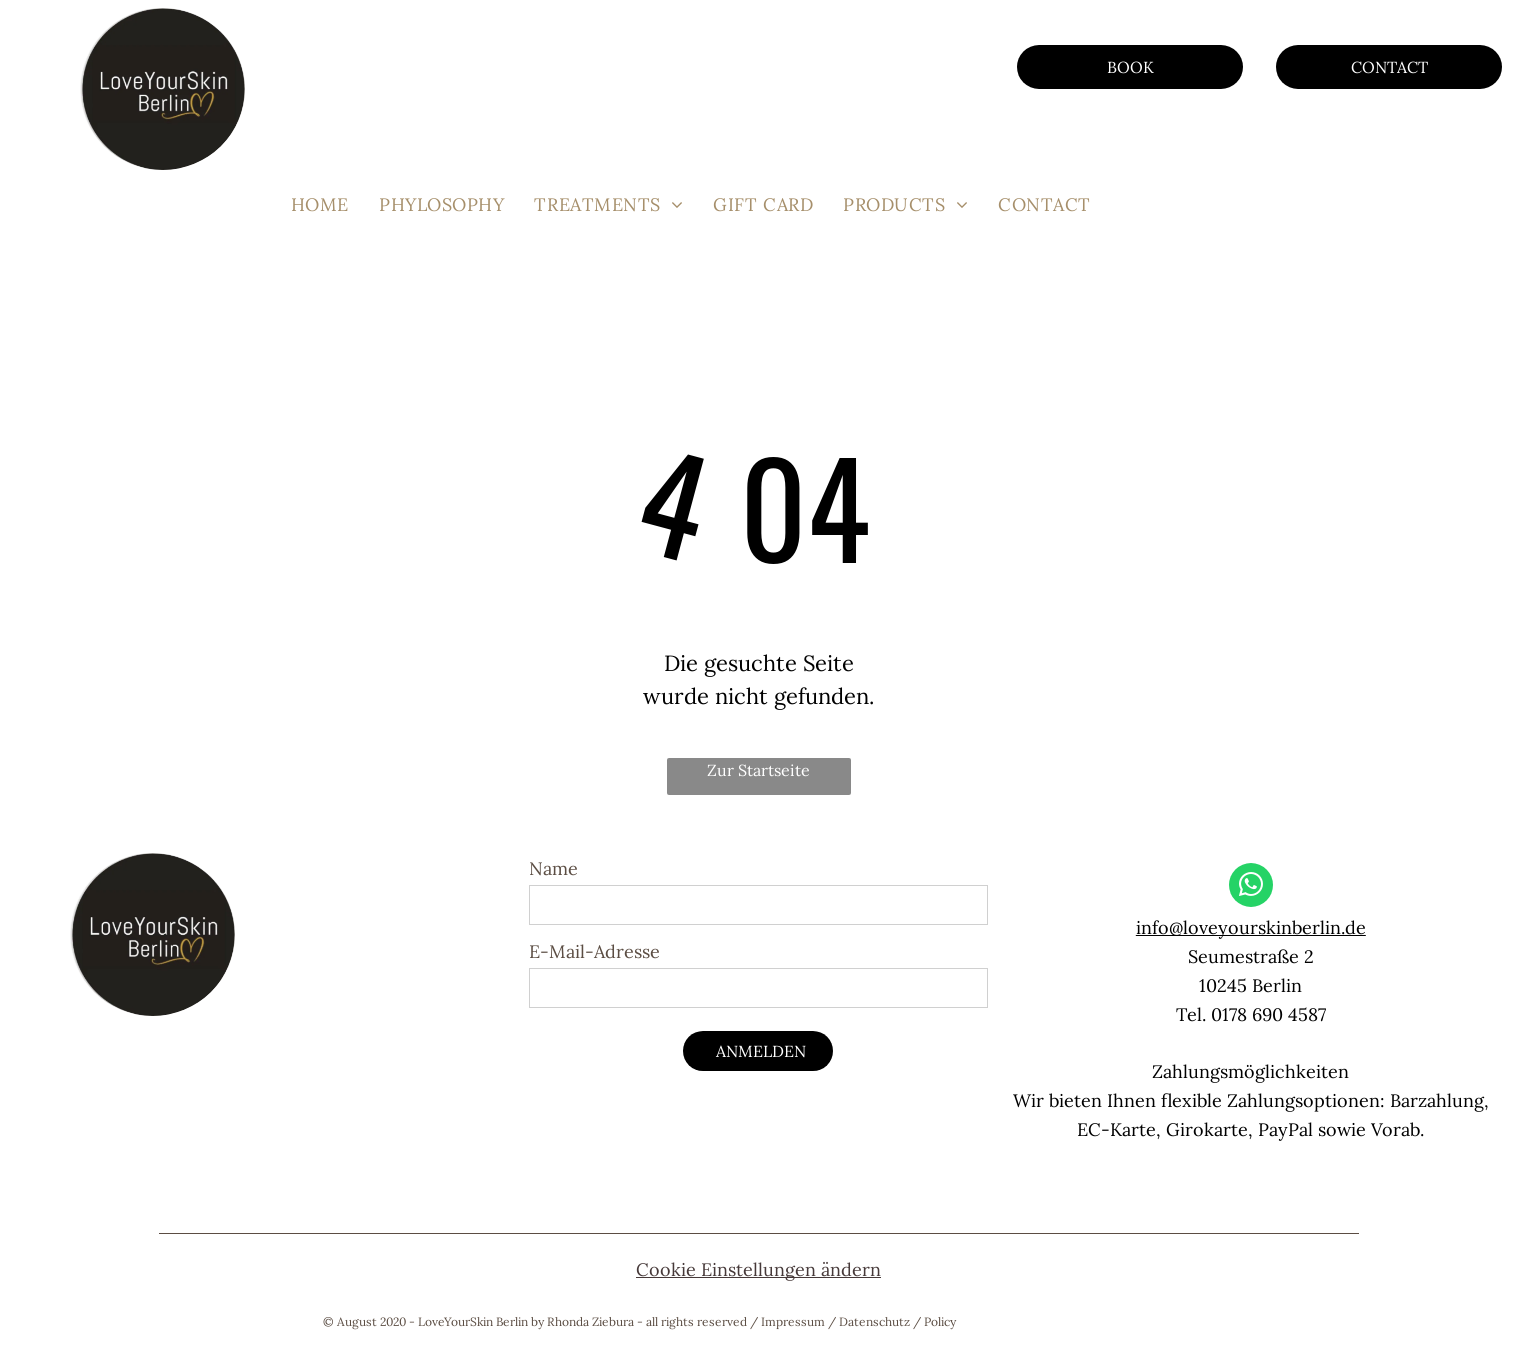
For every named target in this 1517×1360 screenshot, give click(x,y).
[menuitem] (320, 204)
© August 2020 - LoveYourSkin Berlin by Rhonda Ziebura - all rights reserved (535, 1321)
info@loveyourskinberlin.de (1251, 927)
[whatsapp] (1251, 887)
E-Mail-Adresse (594, 951)
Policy (940, 1321)
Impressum (793, 1321)
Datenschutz (874, 1321)
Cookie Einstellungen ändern (758, 1269)
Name (553, 868)
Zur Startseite (758, 770)
